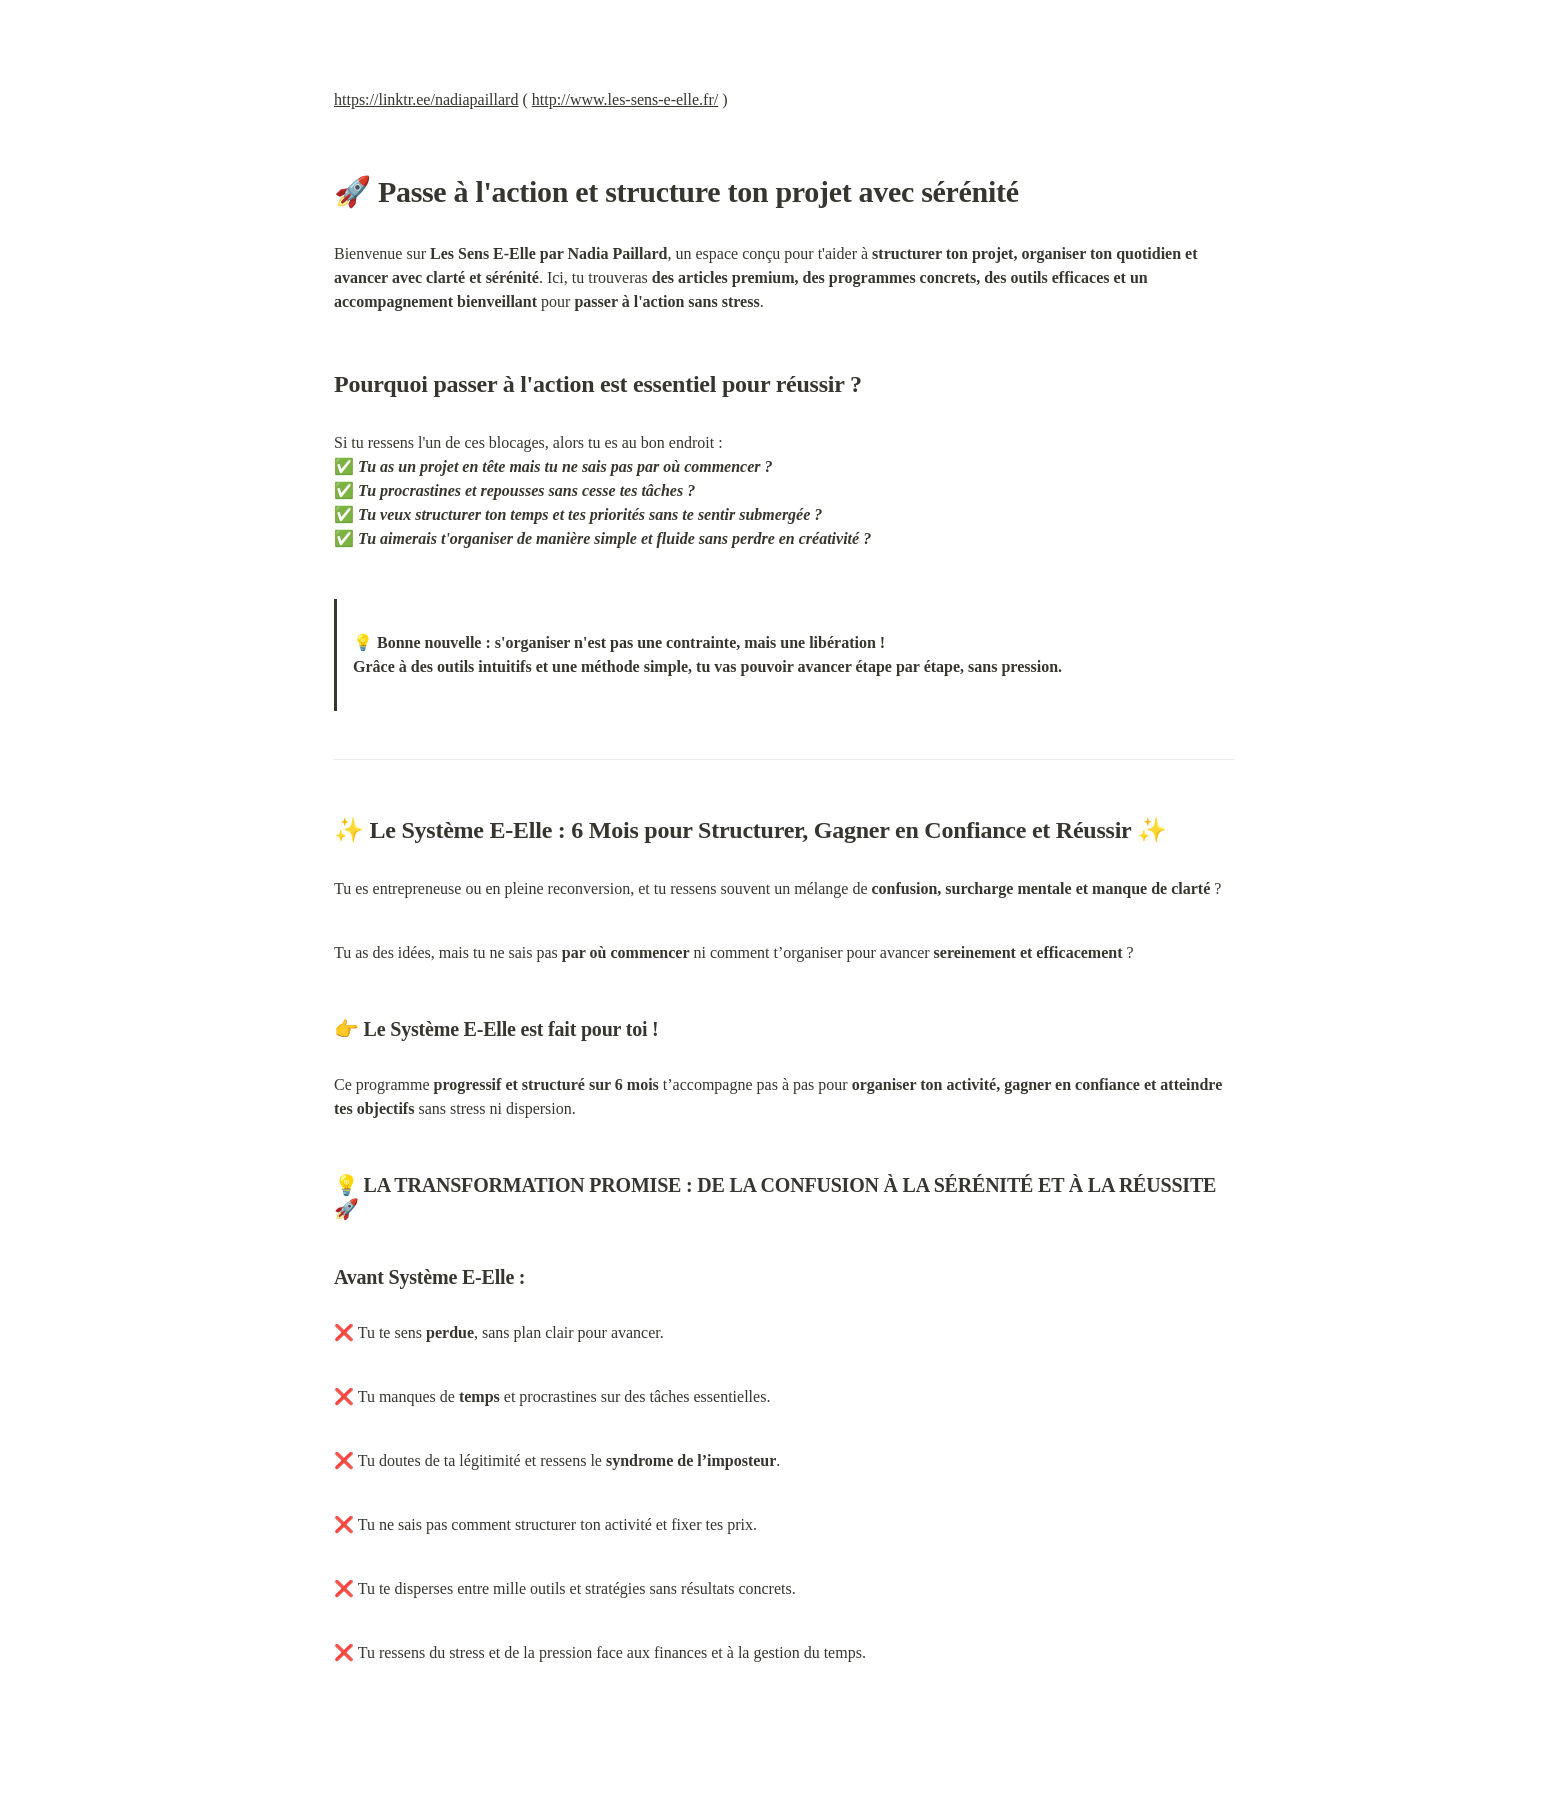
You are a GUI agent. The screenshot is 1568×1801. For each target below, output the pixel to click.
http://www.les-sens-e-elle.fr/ (625, 99)
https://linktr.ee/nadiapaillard (426, 99)
